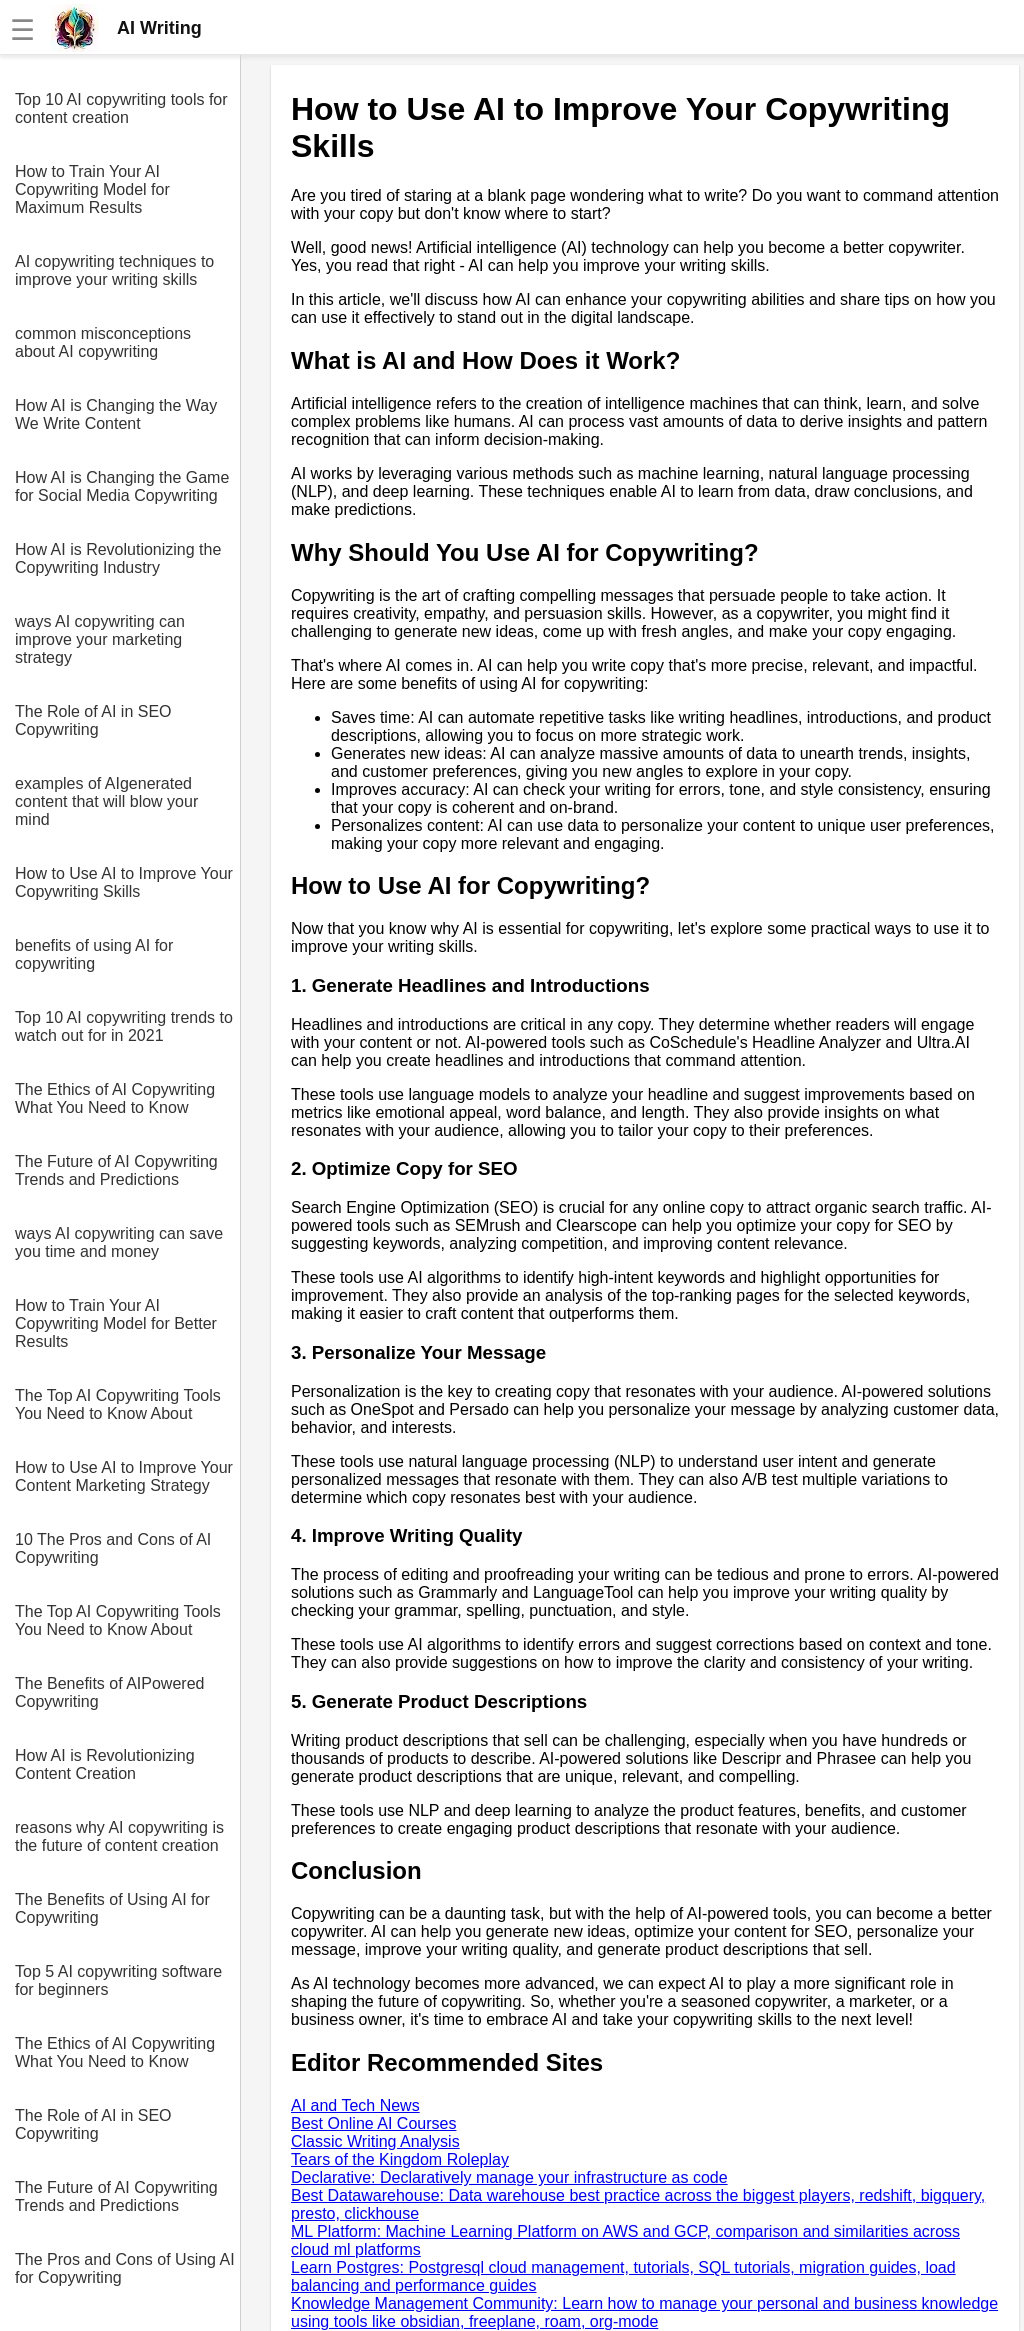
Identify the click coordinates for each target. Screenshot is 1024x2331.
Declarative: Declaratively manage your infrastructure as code (509, 2177)
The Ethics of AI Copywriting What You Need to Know (115, 1098)
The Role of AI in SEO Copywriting (93, 720)
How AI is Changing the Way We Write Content (116, 414)
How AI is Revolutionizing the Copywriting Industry (118, 558)
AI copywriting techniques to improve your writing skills (114, 270)
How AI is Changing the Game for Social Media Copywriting (122, 486)
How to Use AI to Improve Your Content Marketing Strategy (124, 1476)
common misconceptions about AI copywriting (103, 342)
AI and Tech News (355, 2105)
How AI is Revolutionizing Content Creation (105, 1764)
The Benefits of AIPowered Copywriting (109, 1692)
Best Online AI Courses (373, 2123)
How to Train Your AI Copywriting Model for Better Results (116, 1323)
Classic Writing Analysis (375, 2141)
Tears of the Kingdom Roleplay (400, 2159)
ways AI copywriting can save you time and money (119, 1242)
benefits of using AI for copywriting (94, 954)
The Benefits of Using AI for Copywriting (112, 1908)
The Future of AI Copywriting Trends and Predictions (116, 1170)
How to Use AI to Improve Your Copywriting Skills (124, 882)
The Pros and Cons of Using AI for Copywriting (125, 2268)
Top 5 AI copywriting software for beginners (118, 1980)
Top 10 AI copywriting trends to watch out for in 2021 (124, 1026)
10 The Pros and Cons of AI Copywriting (113, 1548)
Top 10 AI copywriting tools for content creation (121, 108)
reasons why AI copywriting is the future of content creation (119, 1836)
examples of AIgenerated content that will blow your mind (106, 801)
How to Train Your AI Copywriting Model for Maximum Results (92, 189)
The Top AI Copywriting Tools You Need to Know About (118, 1404)
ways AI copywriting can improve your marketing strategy (100, 639)
